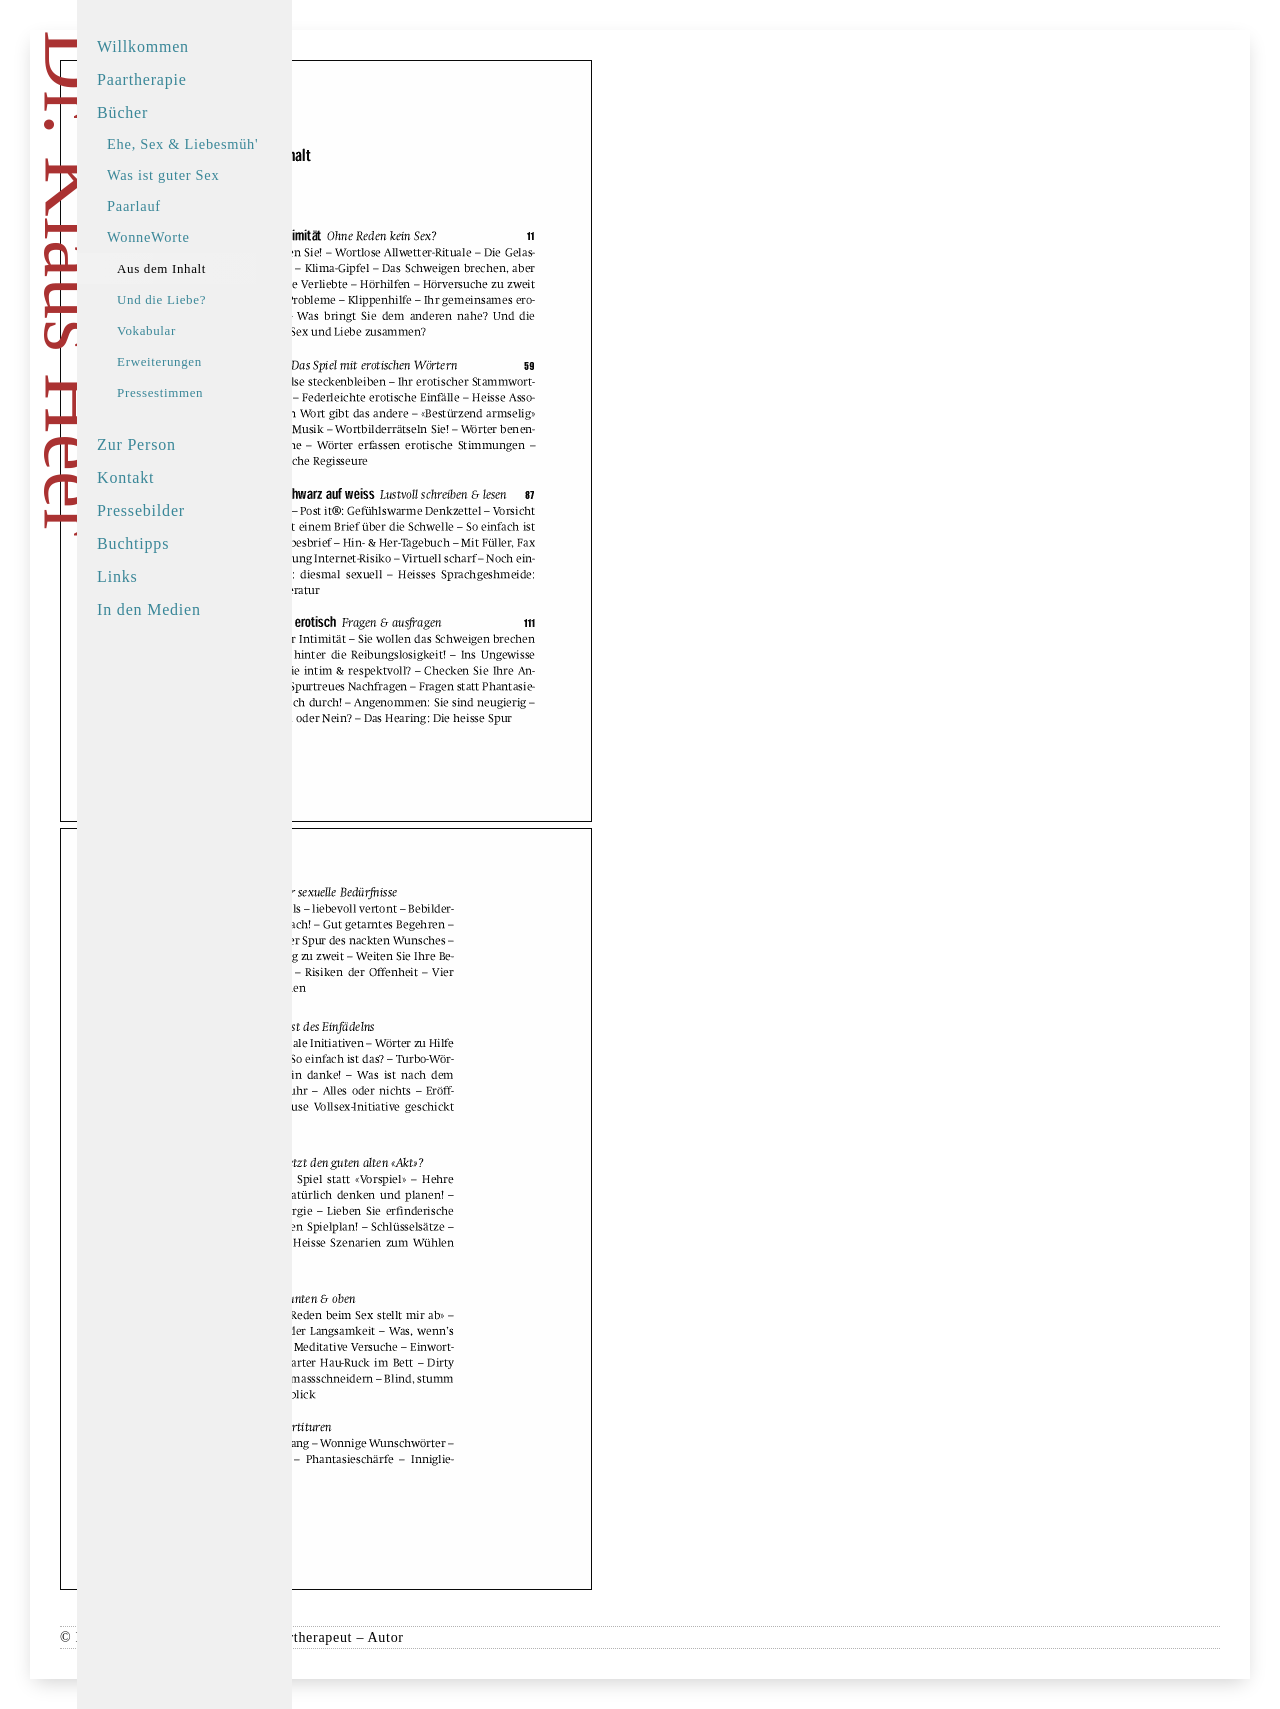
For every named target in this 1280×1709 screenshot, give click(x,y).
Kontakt (193, 477)
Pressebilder (209, 510)
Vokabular (214, 330)
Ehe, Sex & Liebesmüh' (250, 144)
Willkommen (211, 46)
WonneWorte (216, 237)
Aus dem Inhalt (229, 268)
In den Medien (217, 609)
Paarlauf (202, 206)
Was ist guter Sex (231, 175)
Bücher (190, 112)
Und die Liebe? (229, 299)
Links (185, 576)
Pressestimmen (228, 392)
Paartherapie (210, 79)
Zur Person (204, 444)
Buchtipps (201, 543)
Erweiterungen (227, 361)
